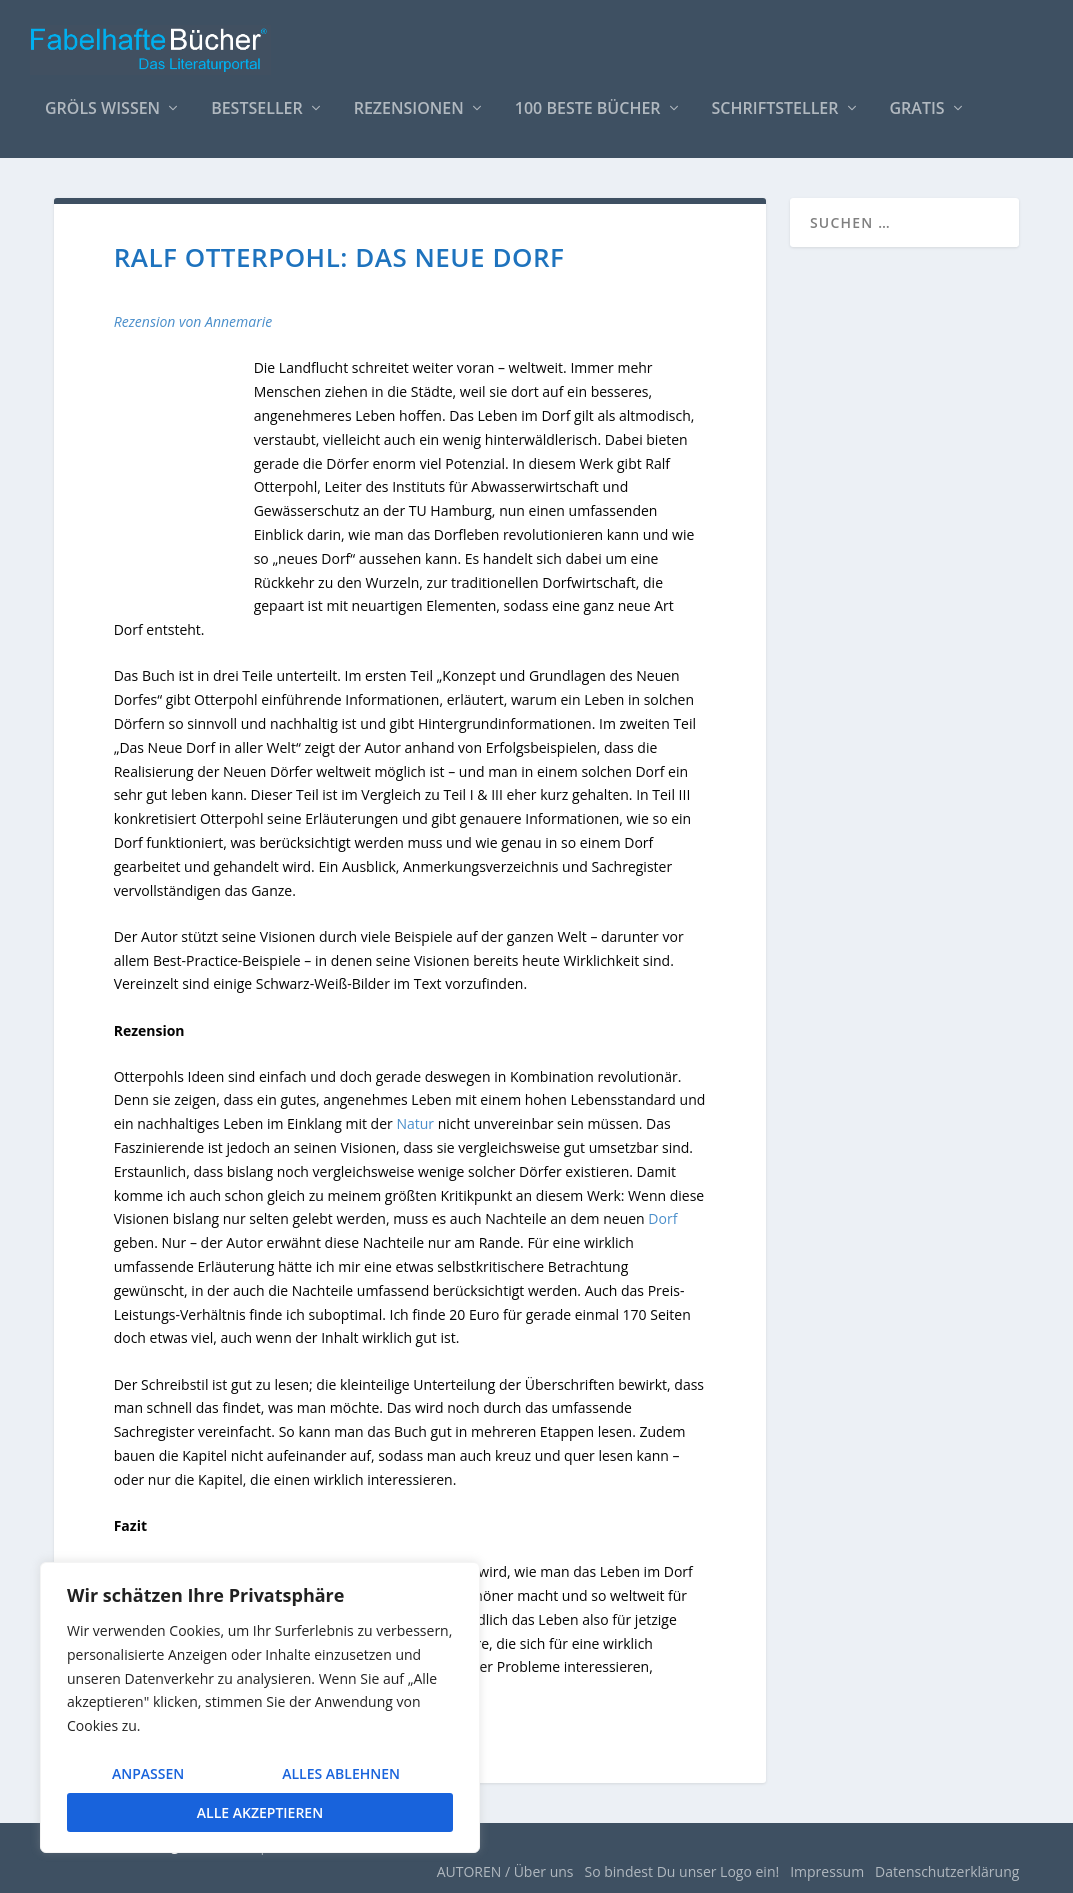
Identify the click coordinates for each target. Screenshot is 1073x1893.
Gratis (917, 109)
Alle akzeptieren (260, 1812)
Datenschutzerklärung (947, 1871)
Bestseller (257, 109)
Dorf (662, 1218)
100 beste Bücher (588, 109)
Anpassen (148, 1773)
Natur (415, 1123)
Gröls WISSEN (102, 109)
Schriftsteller (775, 109)
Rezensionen (409, 109)
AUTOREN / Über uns (505, 1871)
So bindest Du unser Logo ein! (682, 1871)
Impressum (827, 1871)
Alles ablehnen (341, 1773)
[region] (260, 1707)
